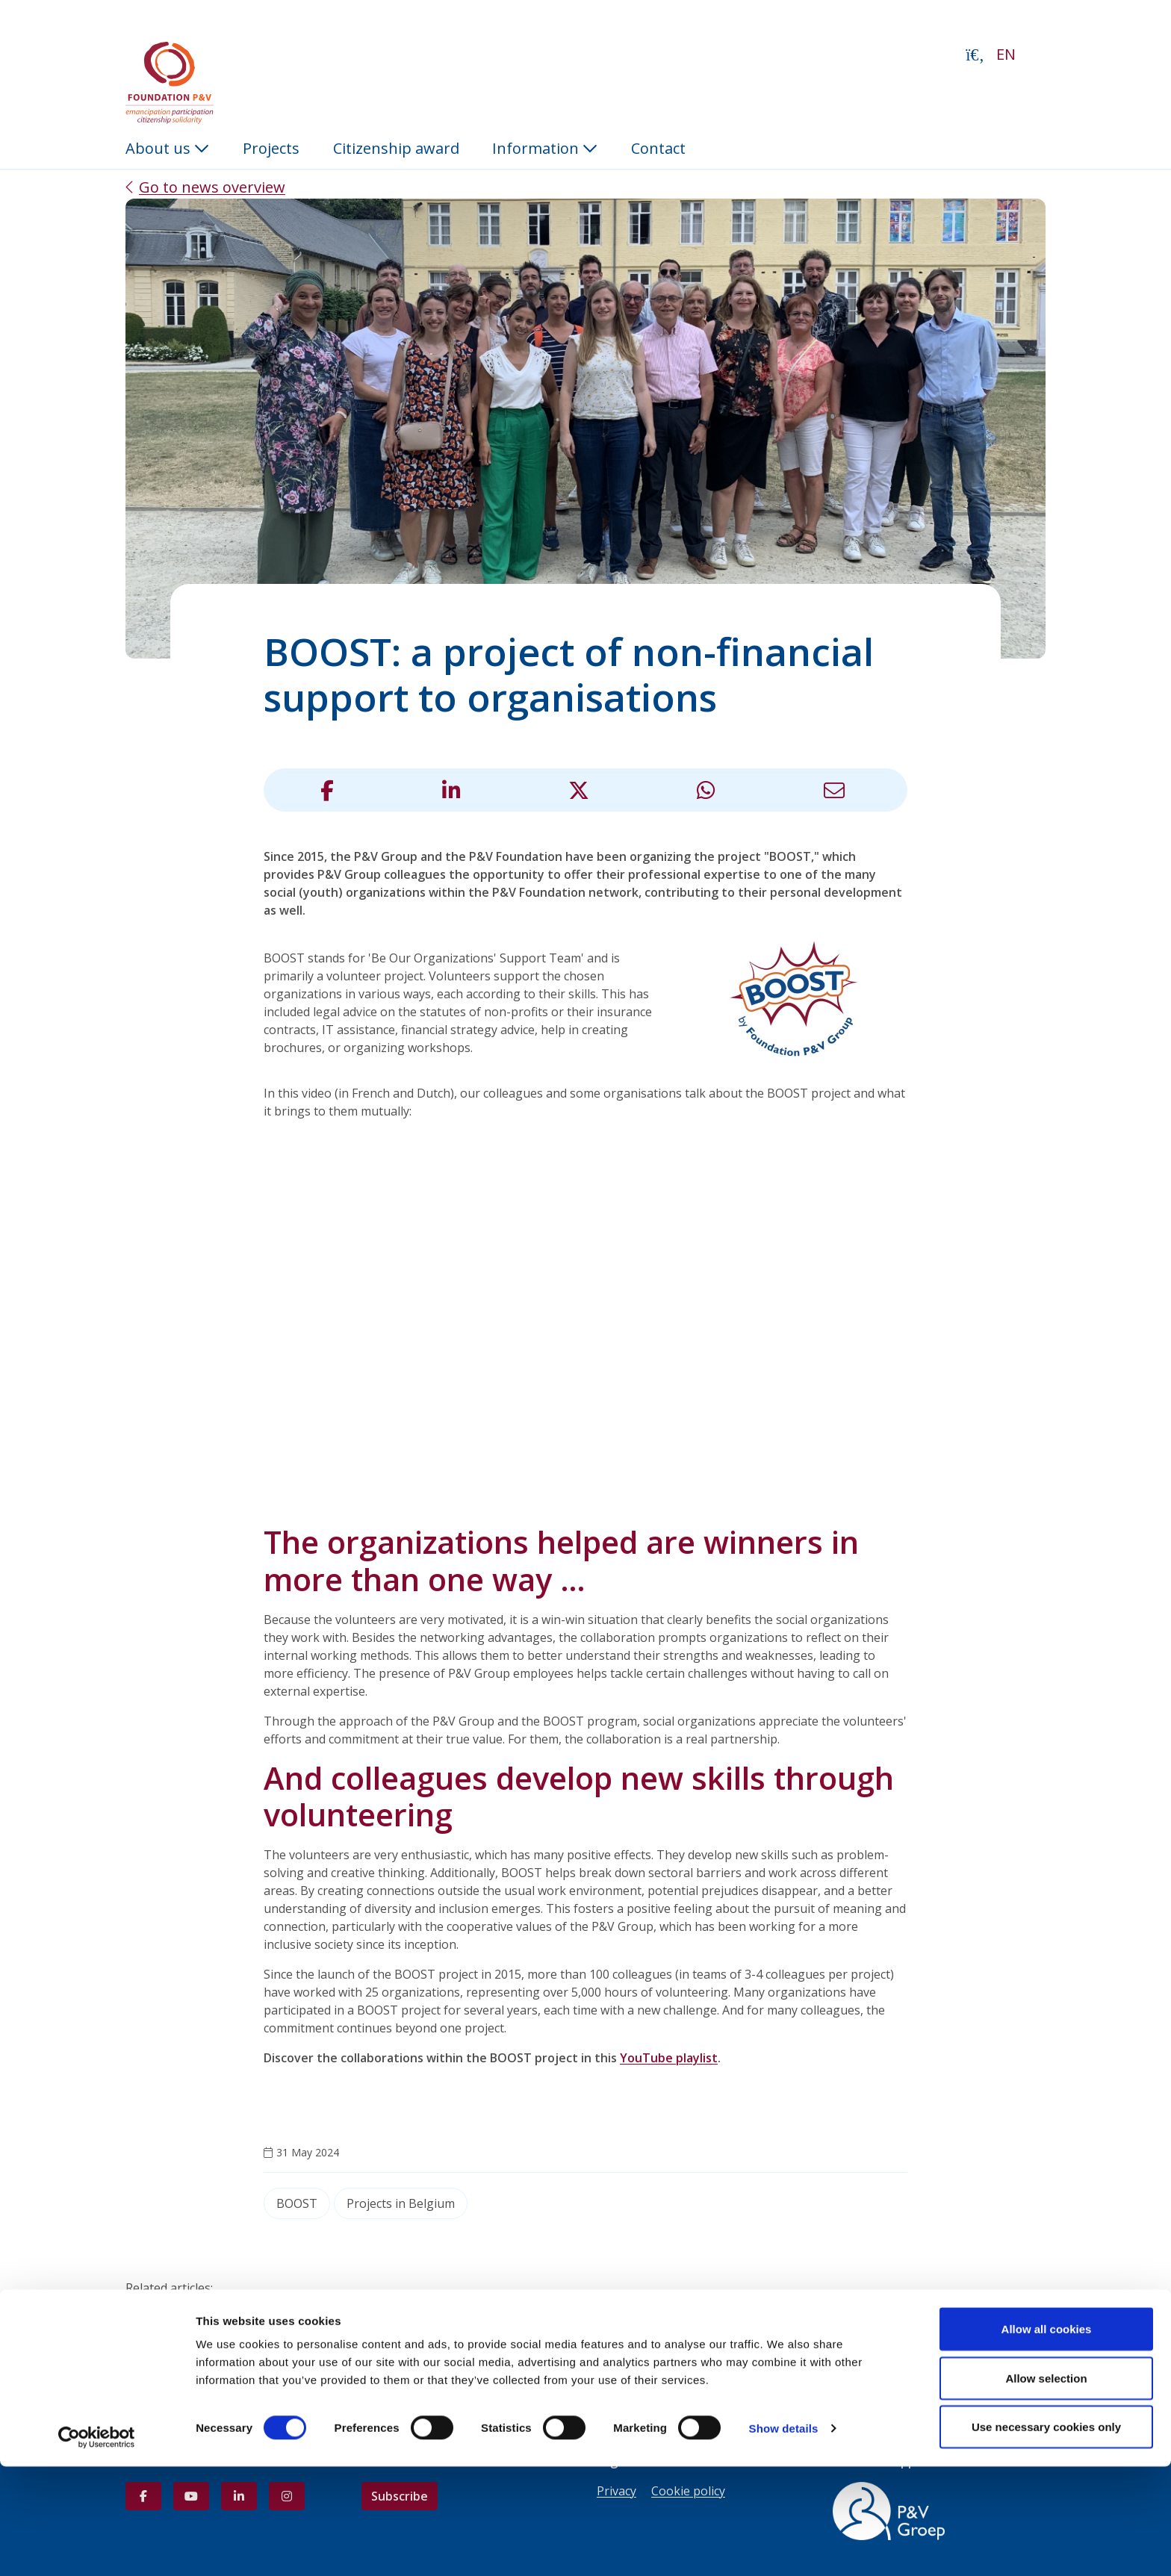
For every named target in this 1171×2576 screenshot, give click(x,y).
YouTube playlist (669, 2058)
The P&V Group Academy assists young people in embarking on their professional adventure (401, 2305)
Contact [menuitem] (658, 148)
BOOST (296, 2203)
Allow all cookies (1046, 2438)
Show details (784, 2537)
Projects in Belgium (401, 2203)
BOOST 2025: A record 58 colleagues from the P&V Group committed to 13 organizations (387, 2323)
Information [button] (544, 148)
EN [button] (1006, 54)
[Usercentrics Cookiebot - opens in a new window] (96, 2547)
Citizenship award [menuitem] (396, 148)
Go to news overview (212, 187)
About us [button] (167, 148)
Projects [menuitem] (271, 148)
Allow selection (1046, 2487)
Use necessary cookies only (1046, 2536)
